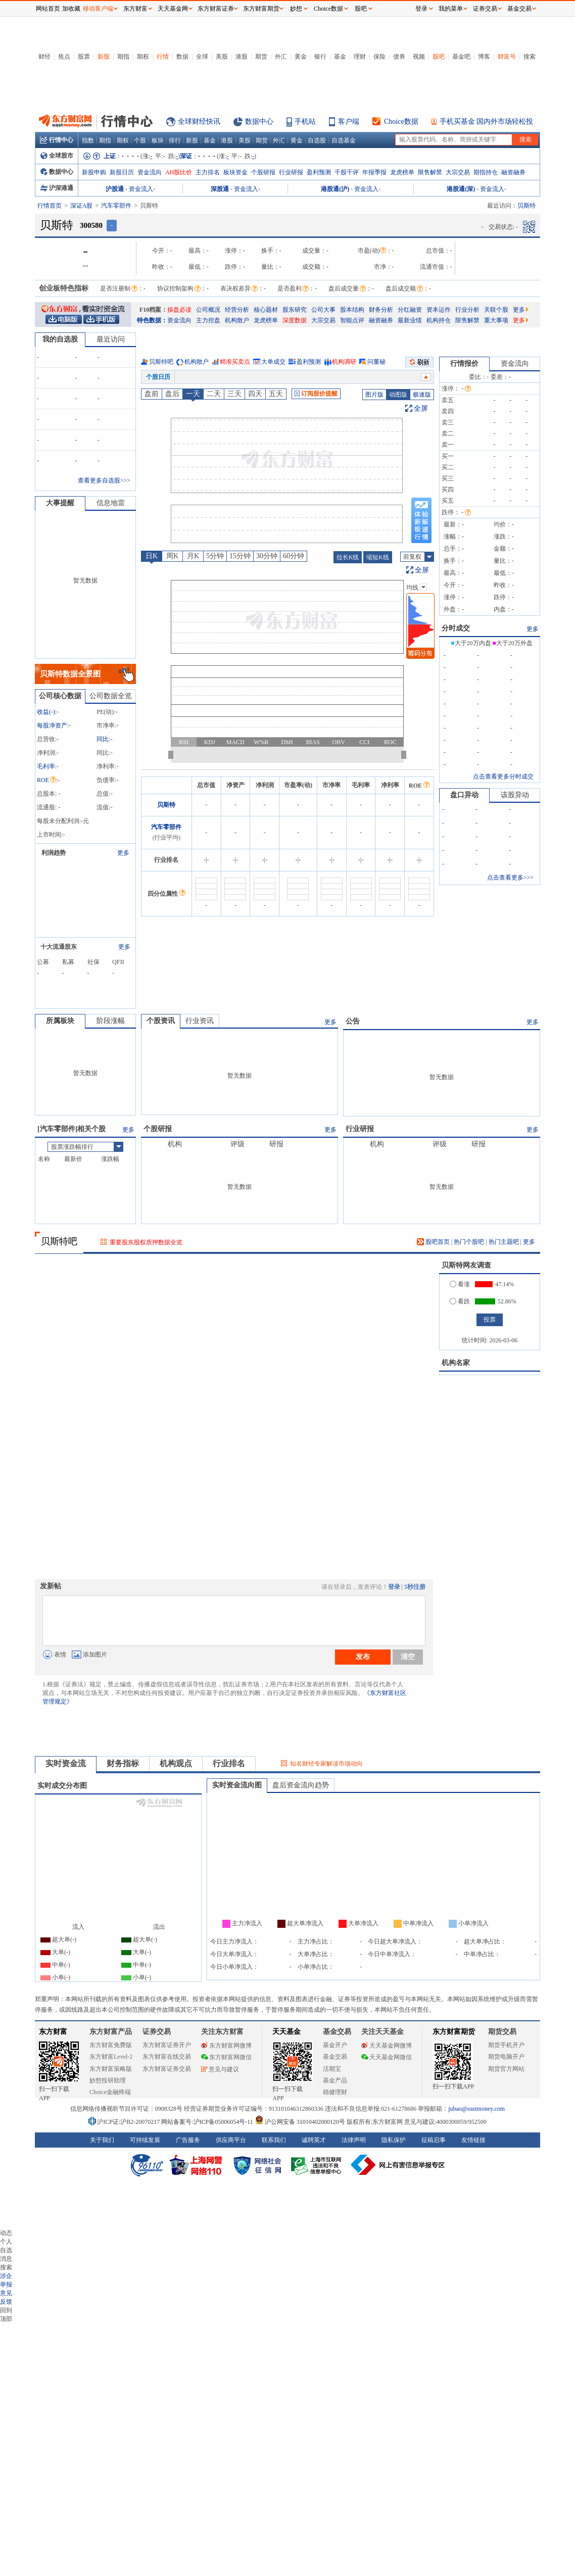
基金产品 (335, 2080)
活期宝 (332, 2068)
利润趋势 (53, 852)
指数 (88, 140)
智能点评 (352, 320)
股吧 (439, 56)
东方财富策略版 (110, 2068)
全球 (202, 56)
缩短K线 (377, 557)
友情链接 (473, 2140)
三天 (234, 394)
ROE (46, 780)
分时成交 (456, 628)
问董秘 (376, 361)
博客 (484, 56)
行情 (163, 56)
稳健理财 (335, 2092)
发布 (363, 1656)
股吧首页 (433, 1241)
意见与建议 (220, 2069)
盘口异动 (464, 795)
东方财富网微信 (226, 2057)
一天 (193, 394)
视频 (419, 56)
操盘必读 (179, 309)
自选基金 (343, 140)
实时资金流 (65, 1763)
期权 (143, 56)
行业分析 (467, 309)
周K (172, 556)
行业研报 (291, 172)
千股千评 (346, 172)
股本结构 (352, 309)
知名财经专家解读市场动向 (326, 1763)
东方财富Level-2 (110, 2056)
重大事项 (496, 320)
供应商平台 (231, 2140)
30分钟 (266, 556)
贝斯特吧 (161, 361)
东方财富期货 (454, 2031)
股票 (84, 56)
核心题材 (266, 309)
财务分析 (381, 309)
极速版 (422, 394)
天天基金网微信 (386, 2057)
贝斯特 (166, 804)
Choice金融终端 (110, 2092)
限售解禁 (430, 172)
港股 (241, 56)
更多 (521, 309)
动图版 (398, 394)
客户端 (348, 121)
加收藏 (71, 8)
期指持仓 (485, 172)
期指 (123, 56)
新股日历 (122, 172)
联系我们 (274, 2140)
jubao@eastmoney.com (476, 2108)
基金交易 (335, 2056)
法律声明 (354, 2140)
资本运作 (438, 309)
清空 (408, 1656)
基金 (340, 56)
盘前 (152, 394)
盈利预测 (319, 172)
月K (193, 556)
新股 (104, 56)
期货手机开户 (506, 2045)
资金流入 (141, 188)
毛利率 (46, 766)
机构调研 (344, 361)
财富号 (507, 56)
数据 (182, 56)
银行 (320, 56)
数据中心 (259, 121)
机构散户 (237, 320)
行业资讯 (199, 1021)
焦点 (64, 56)
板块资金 (235, 172)
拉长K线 (348, 557)
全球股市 (56, 155)
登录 (394, 1586)
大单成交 (273, 361)
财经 (44, 56)
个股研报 (263, 172)
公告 (353, 1021)
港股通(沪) (335, 188)
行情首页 (49, 205)
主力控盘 (208, 320)
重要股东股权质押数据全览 (146, 1242)
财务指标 (123, 1763)
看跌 (460, 1301)
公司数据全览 (110, 696)
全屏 (421, 408)
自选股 (317, 140)
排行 (175, 140)
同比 (103, 739)
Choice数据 (401, 121)
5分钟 (215, 556)
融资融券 (513, 172)
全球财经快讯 (199, 121)
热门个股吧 (469, 1241)
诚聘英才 (314, 2140)
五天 (276, 394)
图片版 (374, 394)
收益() (46, 711)
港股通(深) (461, 188)
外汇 (281, 56)
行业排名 (229, 1763)
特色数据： (152, 320)
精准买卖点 (235, 361)
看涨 (460, 1284)
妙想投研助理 (107, 2080)
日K (152, 556)
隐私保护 (393, 2140)
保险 (379, 56)
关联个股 (496, 309)
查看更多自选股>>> (104, 480)
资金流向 (149, 172)
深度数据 (294, 320)
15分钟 (240, 556)
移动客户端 (98, 8)
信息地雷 (111, 503)
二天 (214, 394)
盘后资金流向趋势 (300, 1785)
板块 (158, 140)
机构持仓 (438, 320)
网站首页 (48, 8)
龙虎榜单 (402, 172)
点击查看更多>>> (510, 877)
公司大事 (323, 309)
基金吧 (461, 56)
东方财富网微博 (226, 2045)
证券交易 (485, 8)
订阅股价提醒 (316, 393)
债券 (399, 56)
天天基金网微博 (386, 2045)
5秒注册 (414, 1586)
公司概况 (208, 309)
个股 (140, 140)
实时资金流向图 (237, 1785)
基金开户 (335, 2045)
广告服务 (188, 2140)
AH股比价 (178, 172)
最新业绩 (410, 320)
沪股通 (115, 188)
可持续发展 (145, 2140)
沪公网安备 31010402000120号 (300, 2121)
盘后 (172, 394)
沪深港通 (56, 187)
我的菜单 (451, 8)
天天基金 (286, 2031)
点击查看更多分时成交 (503, 776)
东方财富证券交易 (166, 2068)
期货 (261, 56)
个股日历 (158, 376)
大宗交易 (458, 172)
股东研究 (294, 309)
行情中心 (56, 139)
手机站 (305, 121)
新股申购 (94, 172)
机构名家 (456, 1363)
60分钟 (293, 556)
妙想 (296, 8)
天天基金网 (173, 8)
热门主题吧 (504, 1241)
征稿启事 (433, 2140)
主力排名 (208, 172)
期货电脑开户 (506, 2056)
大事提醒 (60, 503)
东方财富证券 (216, 8)
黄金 (301, 56)
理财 (360, 56)
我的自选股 (60, 339)
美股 (222, 56)
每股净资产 (52, 725)
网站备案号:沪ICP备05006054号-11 (208, 2121)
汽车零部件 (116, 205)
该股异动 (515, 795)
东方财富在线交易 (166, 2056)
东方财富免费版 (110, 2045)
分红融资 (410, 309)
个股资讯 (161, 1021)
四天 (255, 394)
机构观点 (176, 1763)
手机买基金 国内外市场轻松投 (487, 121)
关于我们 (102, 2140)
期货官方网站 (506, 2068)
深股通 (220, 188)
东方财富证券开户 (166, 2045)
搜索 (529, 56)
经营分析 (237, 309)
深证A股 (81, 205)
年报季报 (374, 172)
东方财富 (53, 2031)
